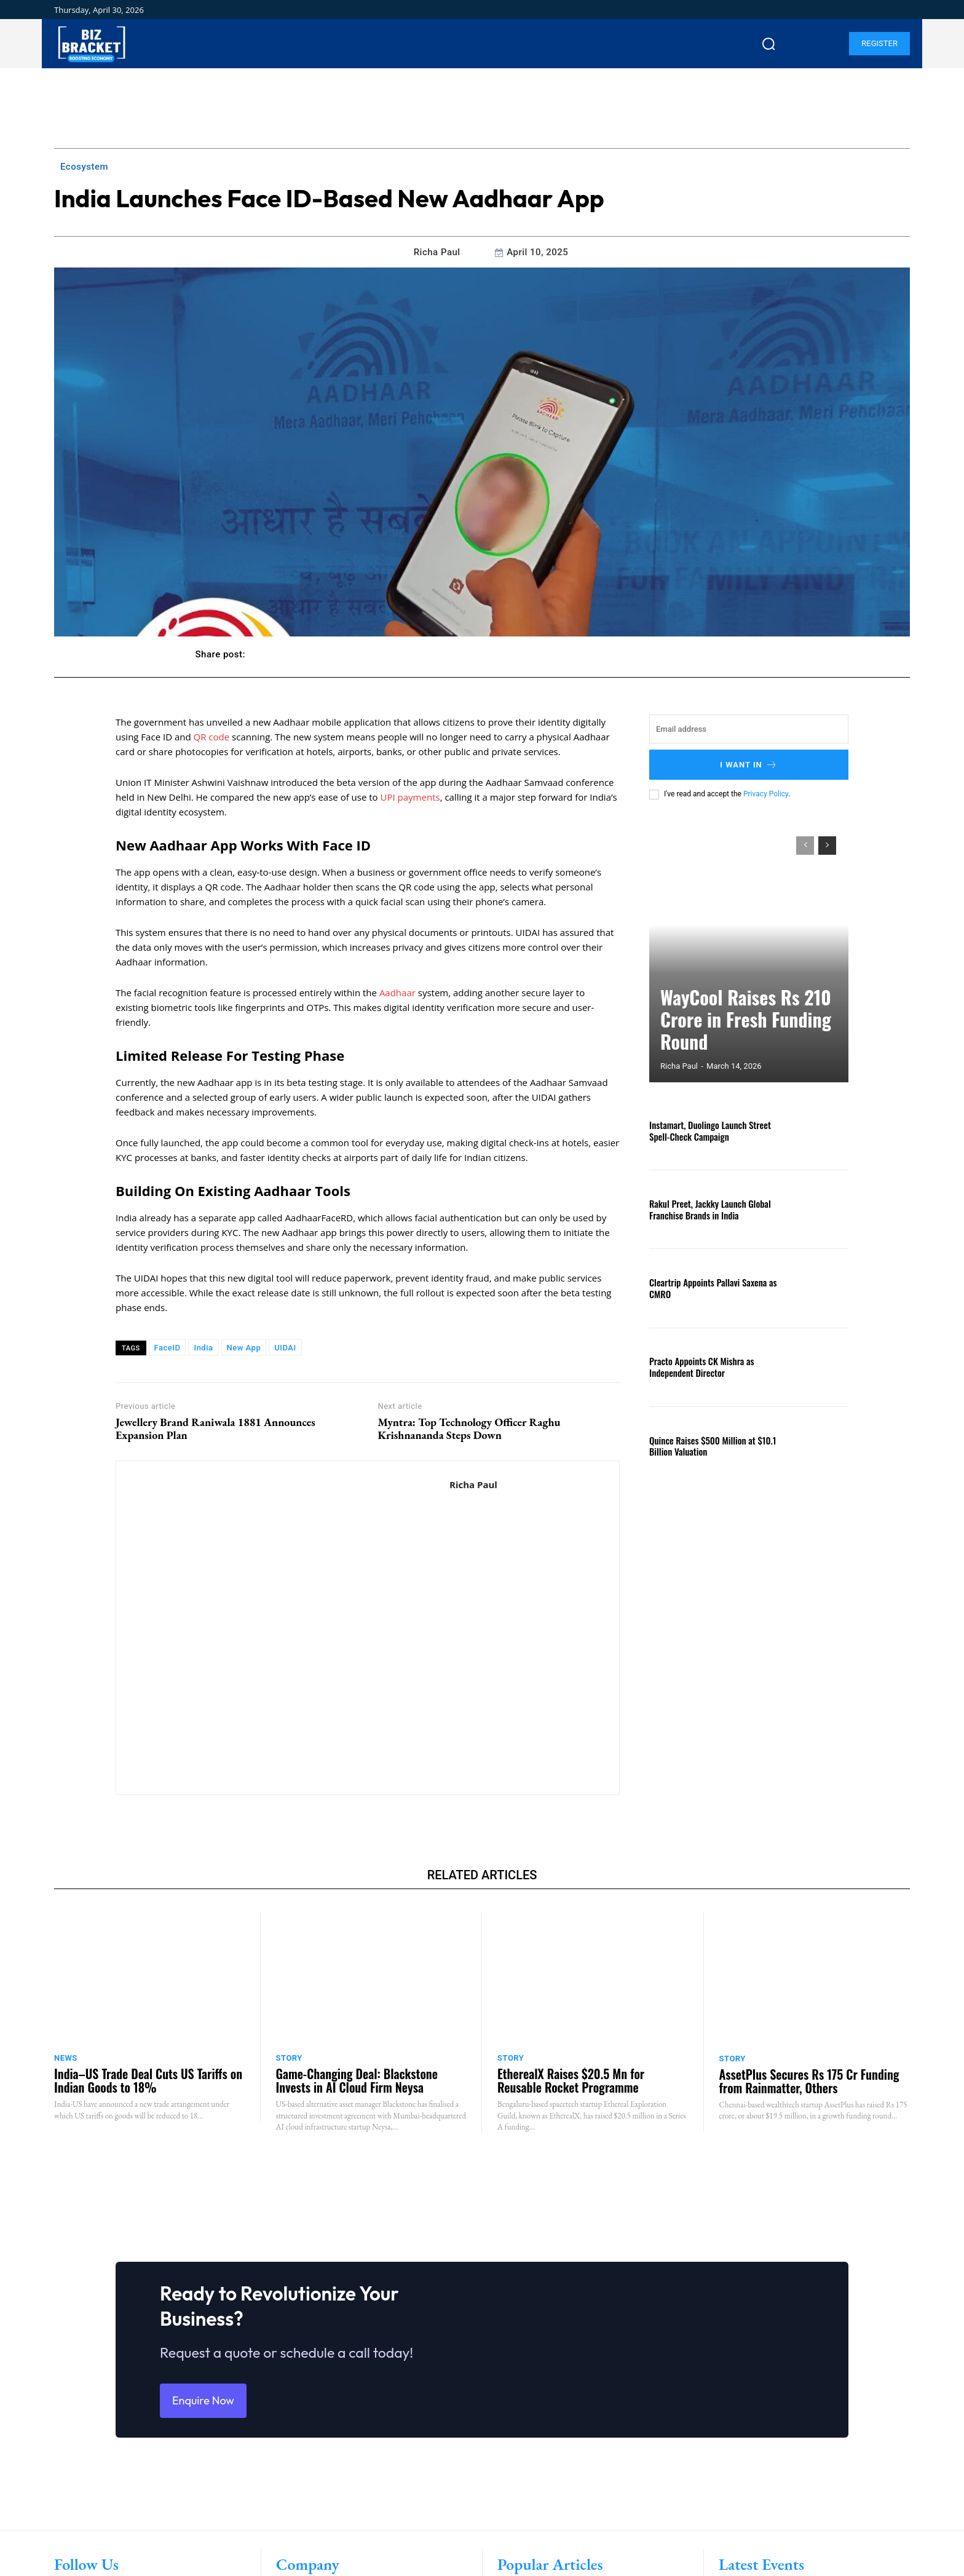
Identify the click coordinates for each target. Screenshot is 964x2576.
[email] (748, 729)
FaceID (167, 1347)
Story (289, 2058)
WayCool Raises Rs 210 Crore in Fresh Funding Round (739, 1038)
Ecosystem (84, 166)
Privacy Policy (765, 794)
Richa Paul (437, 252)
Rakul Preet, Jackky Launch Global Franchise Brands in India (706, 1209)
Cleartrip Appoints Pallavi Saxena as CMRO (708, 1287)
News (65, 2058)
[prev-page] (805, 845)
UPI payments (410, 797)
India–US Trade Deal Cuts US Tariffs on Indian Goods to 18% (148, 2080)
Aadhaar (397, 992)
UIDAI (285, 1347)
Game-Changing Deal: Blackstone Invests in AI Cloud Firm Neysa (357, 2080)
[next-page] (827, 845)
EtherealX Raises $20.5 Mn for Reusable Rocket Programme (570, 2080)
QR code (212, 737)
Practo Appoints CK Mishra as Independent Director (698, 1366)
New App (244, 1347)
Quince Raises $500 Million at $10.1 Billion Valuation (708, 1445)
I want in (749, 765)
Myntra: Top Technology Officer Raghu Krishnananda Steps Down (468, 1429)
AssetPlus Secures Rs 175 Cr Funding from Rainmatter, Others (809, 2081)
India (203, 1347)
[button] (768, 43)
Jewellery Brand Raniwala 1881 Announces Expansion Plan (215, 1429)
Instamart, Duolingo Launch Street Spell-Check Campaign (706, 1130)
